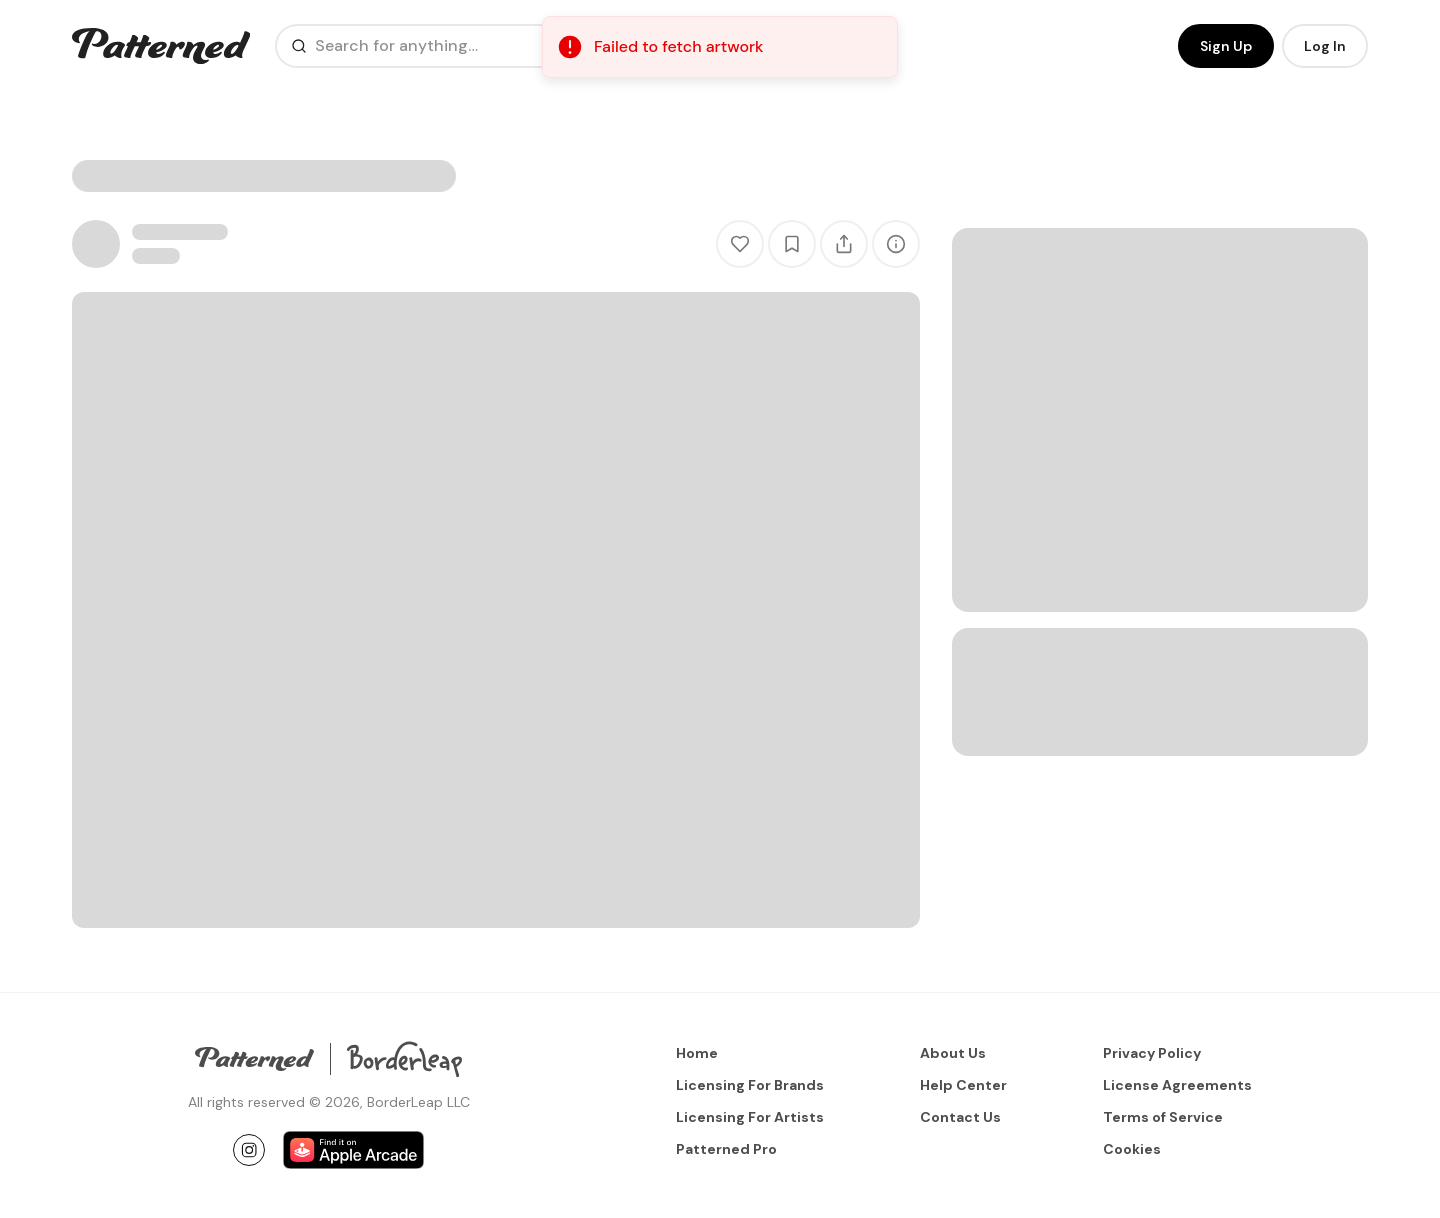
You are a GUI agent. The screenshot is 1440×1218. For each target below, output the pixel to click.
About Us (953, 1053)
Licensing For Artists (750, 1117)
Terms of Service (1163, 1117)
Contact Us (960, 1117)
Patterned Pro (726, 1149)
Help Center (963, 1085)
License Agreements (1177, 1085)
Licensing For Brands (750, 1085)
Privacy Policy (1152, 1053)
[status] (720, 47)
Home (697, 1053)
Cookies (1132, 1149)
